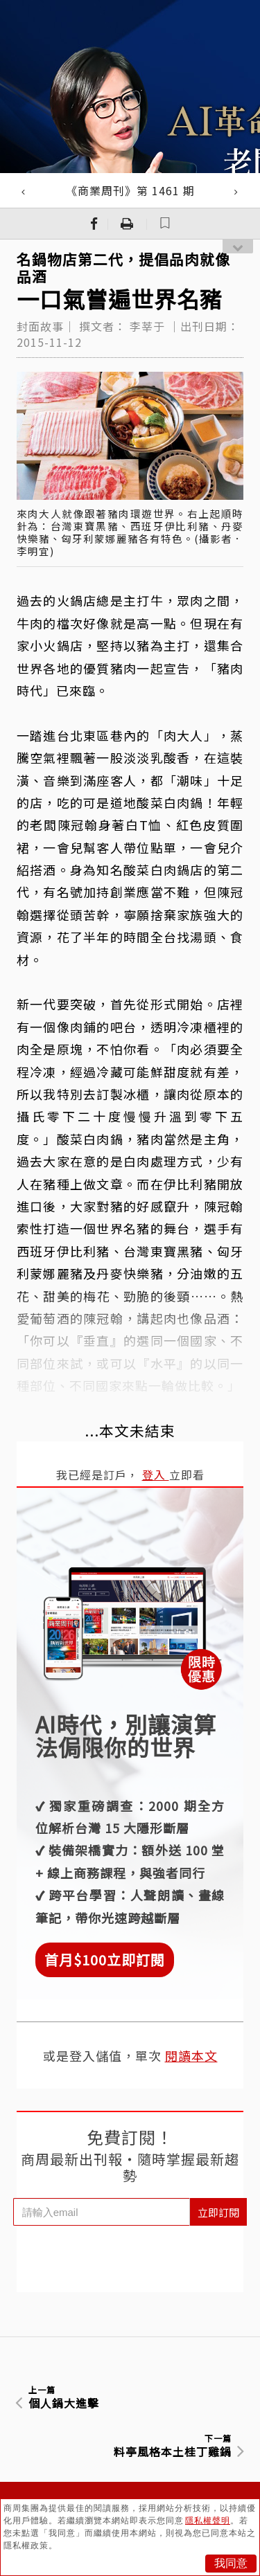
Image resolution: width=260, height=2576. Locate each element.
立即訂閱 (218, 2212)
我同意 (231, 2563)
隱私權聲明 (207, 2520)
